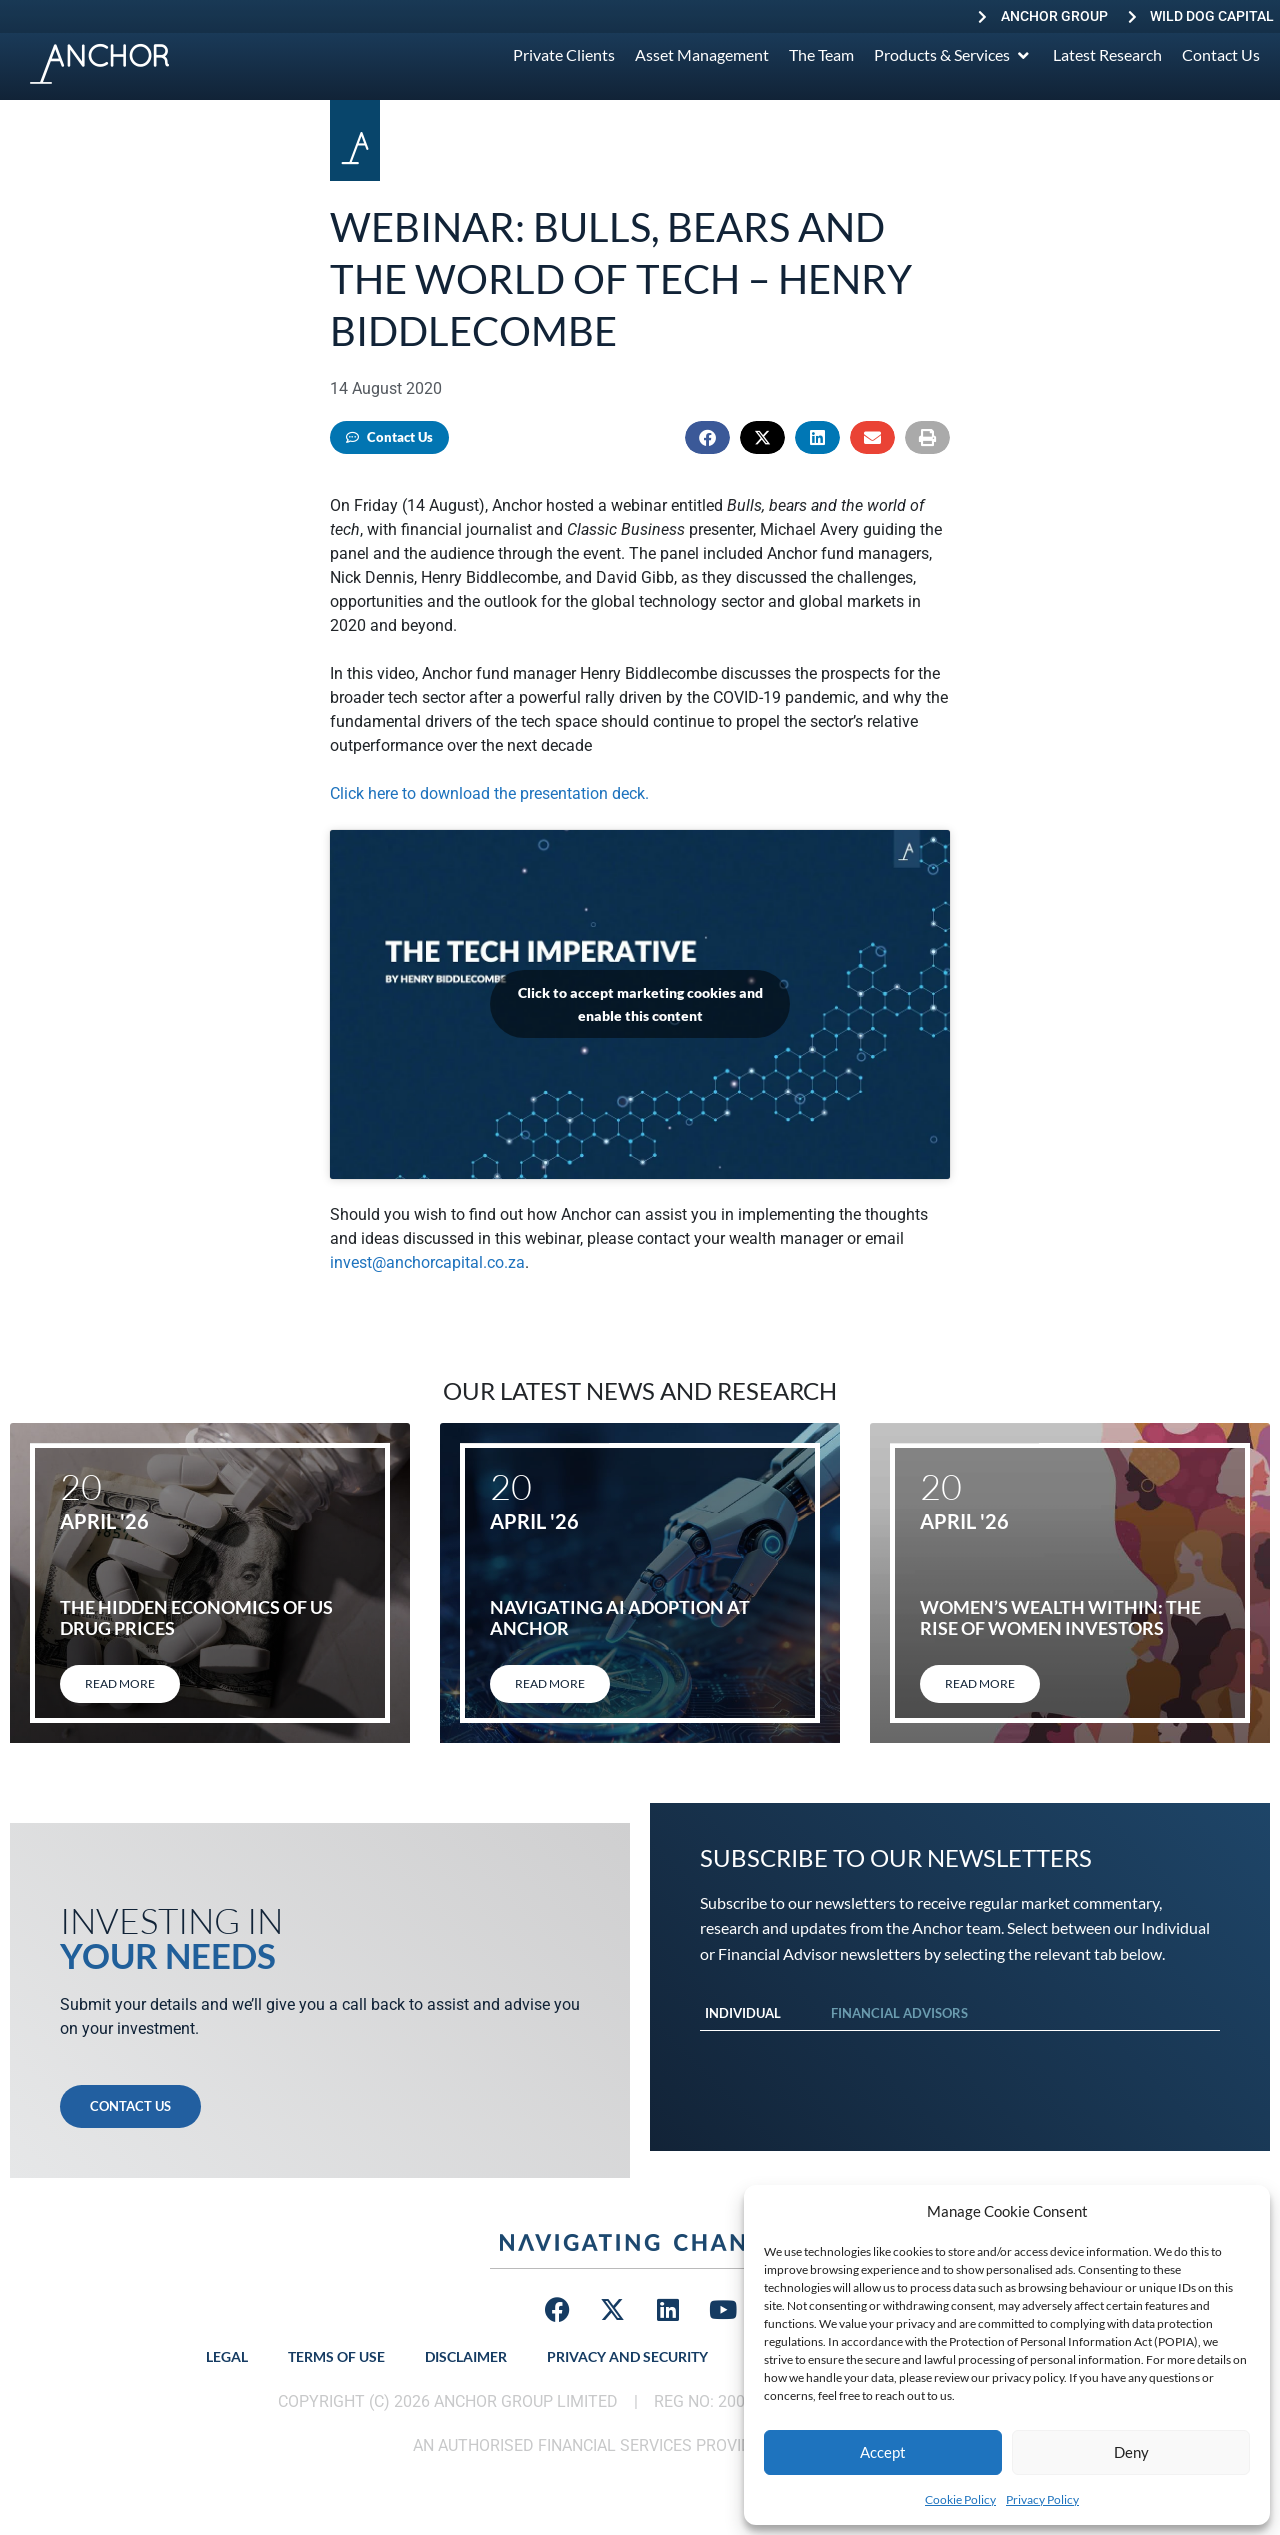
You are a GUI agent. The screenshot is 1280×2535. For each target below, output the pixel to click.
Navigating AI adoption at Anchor (620, 1618)
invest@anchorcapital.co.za (427, 1262)
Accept (883, 2452)
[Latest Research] (1107, 55)
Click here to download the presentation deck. (489, 793)
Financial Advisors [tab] (899, 2013)
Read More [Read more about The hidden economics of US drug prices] (120, 1683)
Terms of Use (336, 2356)
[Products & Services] (953, 55)
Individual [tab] (743, 2013)
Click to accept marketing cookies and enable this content (640, 1004)
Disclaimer (466, 2356)
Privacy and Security (627, 2356)
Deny (1131, 2452)
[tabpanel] (960, 2051)
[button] (707, 437)
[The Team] (821, 55)
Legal (227, 2356)
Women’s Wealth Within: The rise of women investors (1060, 1618)
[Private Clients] (564, 55)
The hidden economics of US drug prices (196, 1618)
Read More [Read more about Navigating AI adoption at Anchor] (550, 1683)
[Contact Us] (1221, 55)
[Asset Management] (702, 55)
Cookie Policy (960, 2499)
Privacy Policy (1042, 2499)
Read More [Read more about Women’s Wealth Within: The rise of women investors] (980, 1683)
